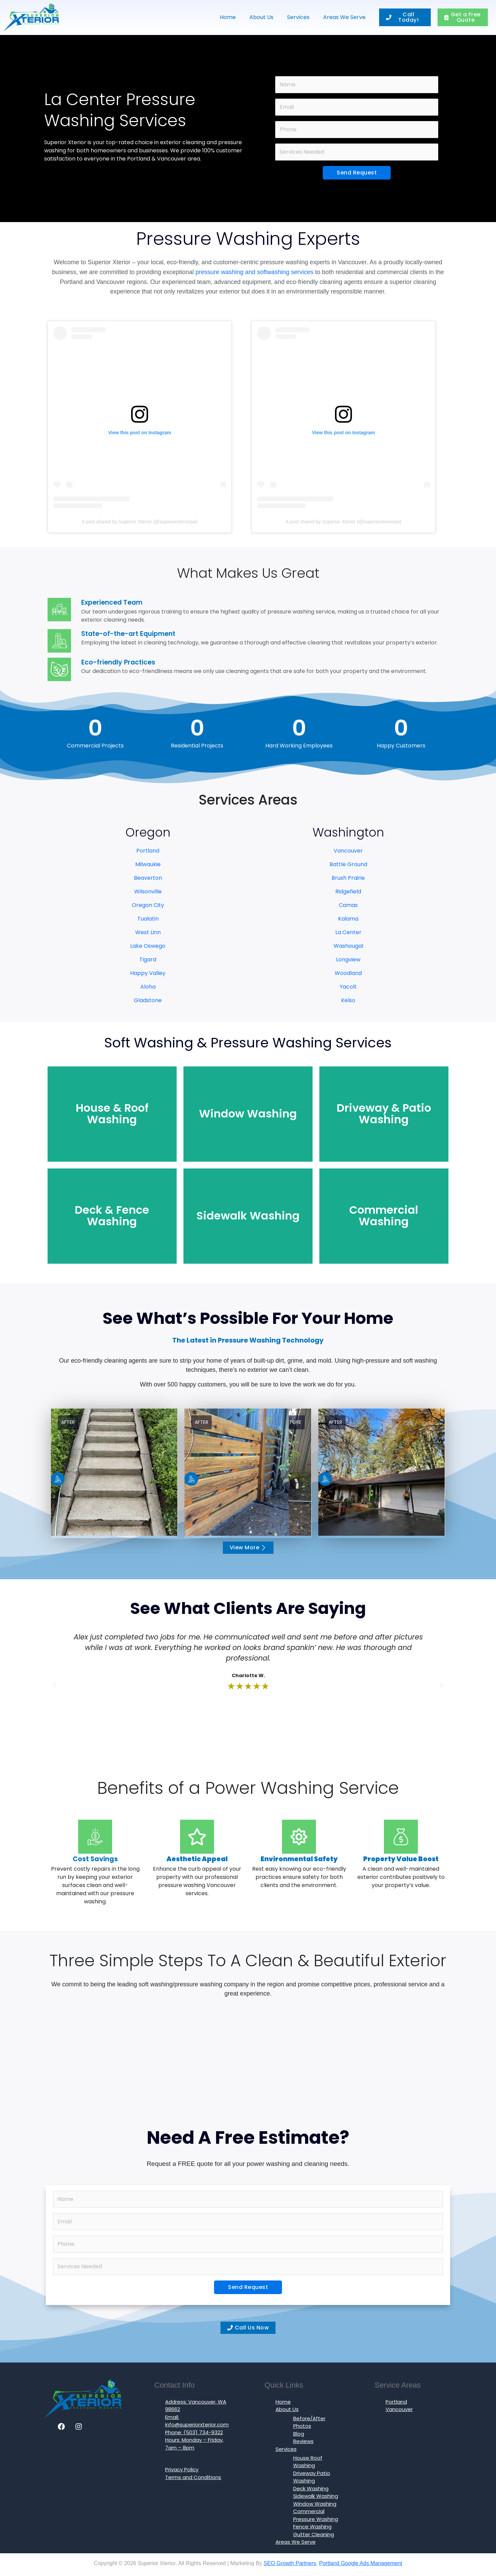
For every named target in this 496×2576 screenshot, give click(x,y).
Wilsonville (148, 891)
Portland (147, 851)
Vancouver (348, 851)
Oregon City (148, 905)
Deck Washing (311, 2488)
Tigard (147, 959)
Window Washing (314, 2503)
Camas (348, 905)
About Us (261, 17)
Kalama (348, 919)
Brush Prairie (348, 878)
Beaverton (148, 878)
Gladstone (148, 1000)
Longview (348, 959)
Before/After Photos (309, 2422)
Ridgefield (348, 891)
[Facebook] (61, 2426)
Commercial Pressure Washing (315, 2515)
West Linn (148, 932)
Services (298, 17)
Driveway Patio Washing (311, 2477)
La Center (348, 932)
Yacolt (348, 987)
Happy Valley (147, 973)
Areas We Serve (344, 17)
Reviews (303, 2441)
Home (228, 17)
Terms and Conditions (193, 2477)
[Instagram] (78, 2426)
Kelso (348, 1000)
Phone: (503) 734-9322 (194, 2432)
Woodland (348, 973)
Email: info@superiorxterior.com (197, 2420)
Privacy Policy (181, 2469)
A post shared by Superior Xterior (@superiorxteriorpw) (139, 521)
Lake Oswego (147, 946)
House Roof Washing (307, 2461)
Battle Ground (348, 864)
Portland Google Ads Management (360, 2563)
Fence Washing (312, 2526)
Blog (298, 2433)
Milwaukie (148, 864)
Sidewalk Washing (315, 2495)
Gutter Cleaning (313, 2534)
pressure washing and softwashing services (254, 272)
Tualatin (148, 919)
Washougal (348, 946)
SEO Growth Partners (290, 2563)
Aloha (148, 987)
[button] (54, 1685)
